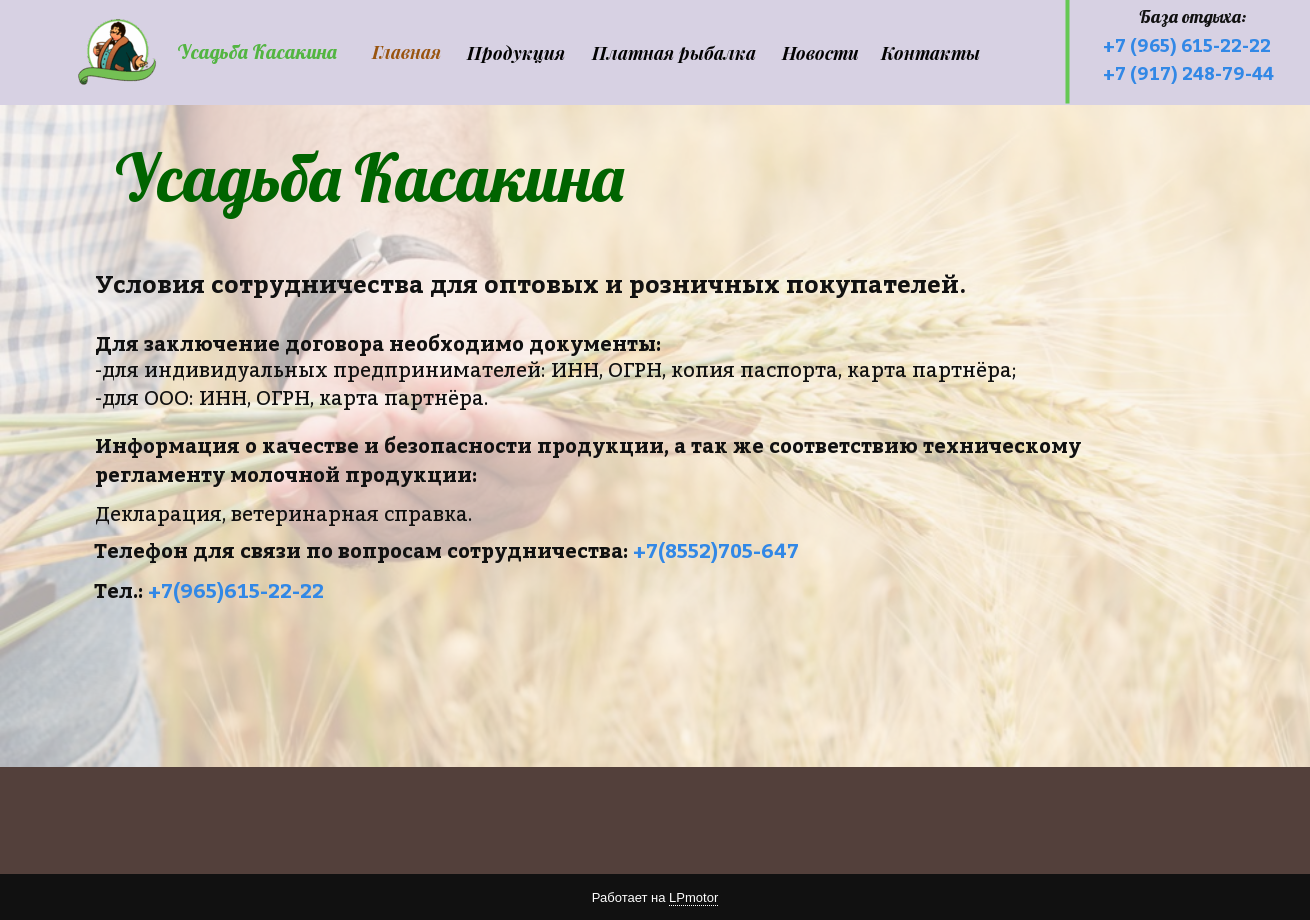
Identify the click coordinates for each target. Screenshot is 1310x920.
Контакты (930, 53)
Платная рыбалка (674, 53)
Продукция (516, 53)
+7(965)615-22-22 (236, 591)
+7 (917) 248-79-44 (1188, 73)
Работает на (655, 898)
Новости (820, 53)
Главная (406, 52)
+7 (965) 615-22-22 (1187, 45)
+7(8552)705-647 (716, 551)
